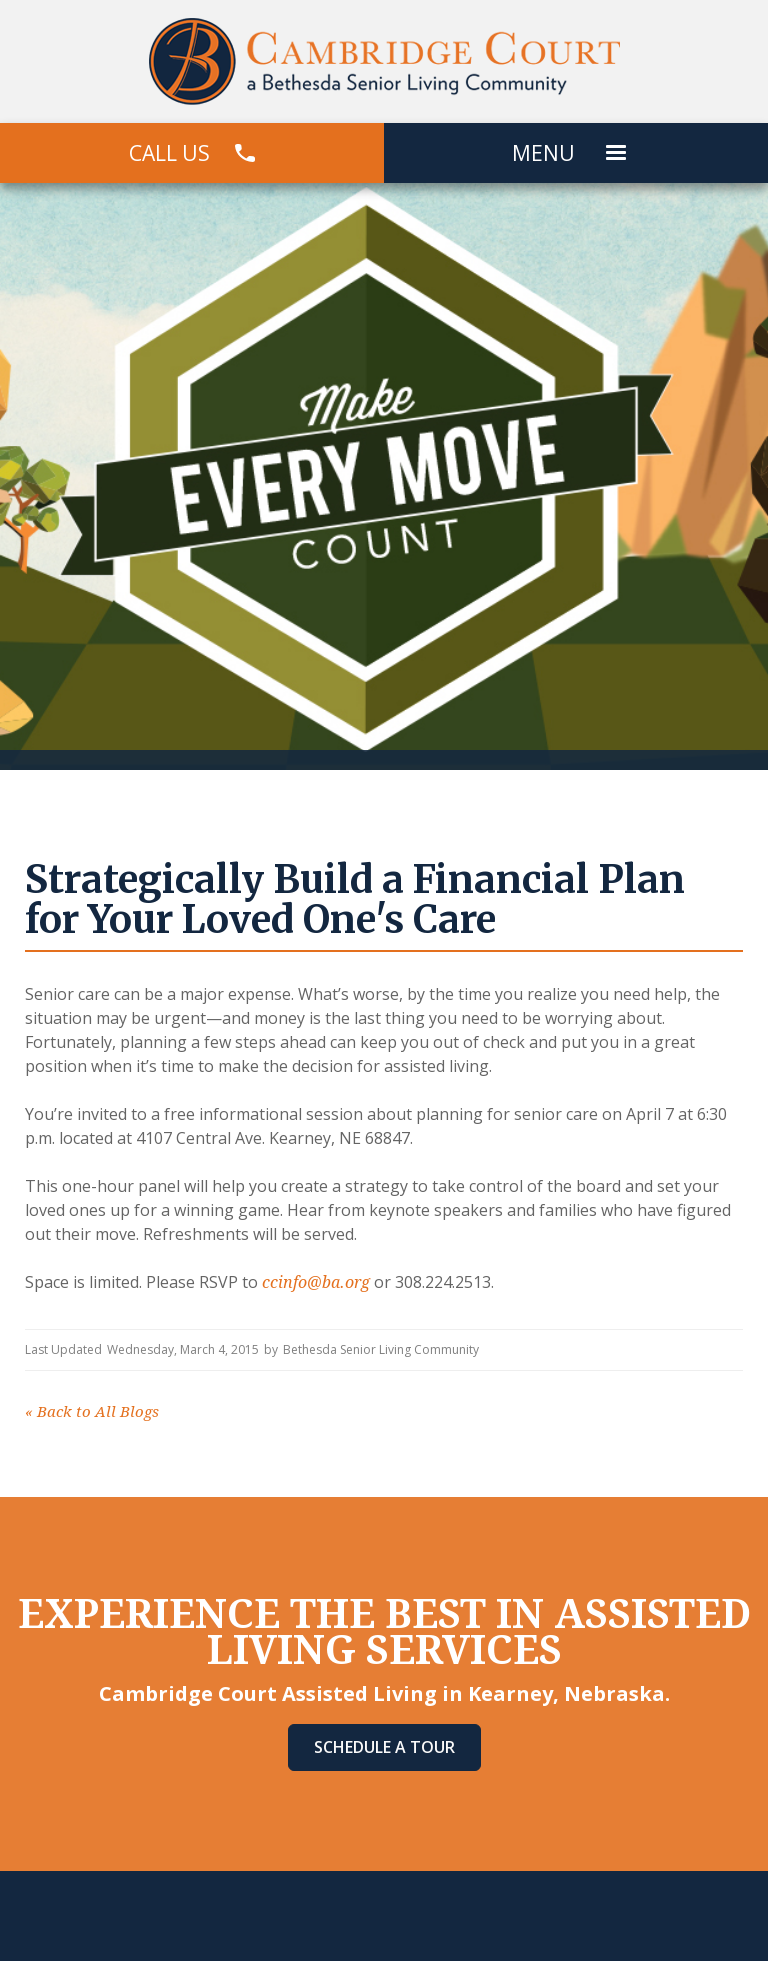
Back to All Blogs (92, 1412)
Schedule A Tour (384, 1747)
